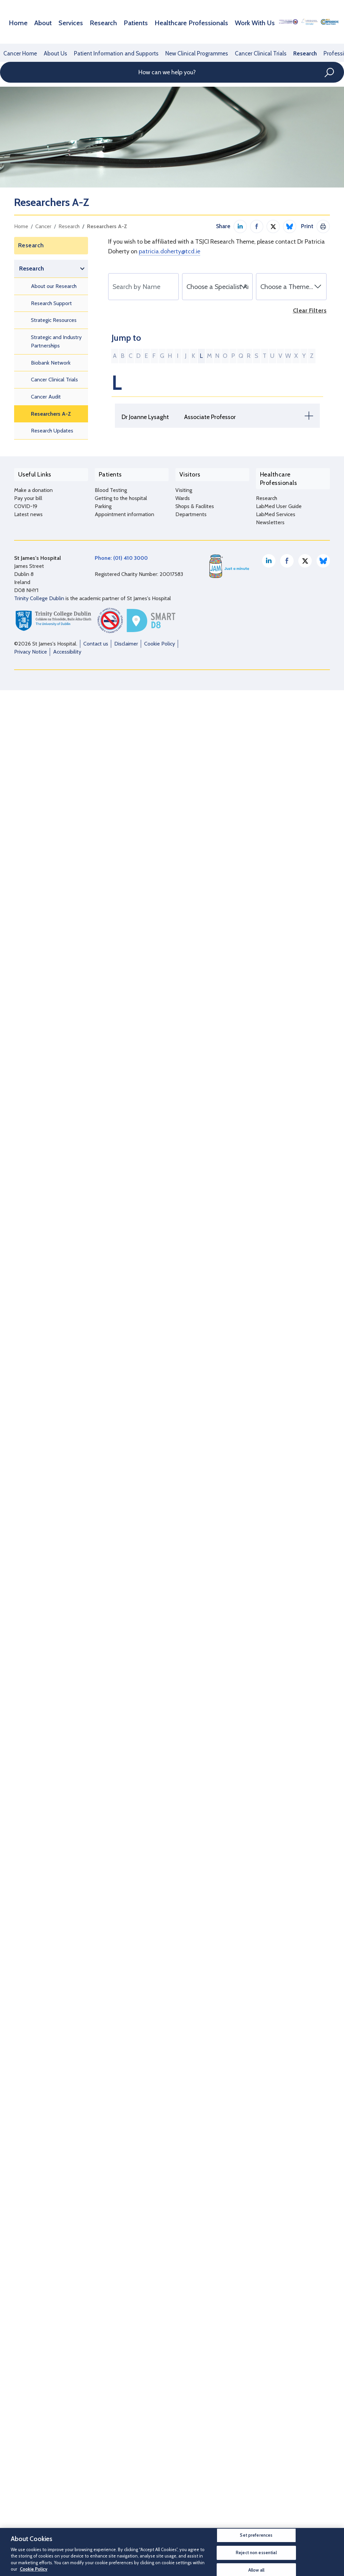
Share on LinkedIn (240, 226)
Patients (115, 21)
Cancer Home (19, 52)
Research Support (51, 303)
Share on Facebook (256, 226)
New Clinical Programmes (184, 52)
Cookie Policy (159, 2521)
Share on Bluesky (289, 226)
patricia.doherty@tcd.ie (169, 251)
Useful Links (30, 2362)
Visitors (186, 2362)
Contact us (95, 2521)
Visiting (183, 2375)
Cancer (43, 226)
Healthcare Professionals (161, 21)
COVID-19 (25, 2391)
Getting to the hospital (121, 2383)
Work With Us (212, 21)
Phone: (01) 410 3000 (121, 2435)
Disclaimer (126, 2521)
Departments (191, 2400)
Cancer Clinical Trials (243, 52)
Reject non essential (256, 2552)
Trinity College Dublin (39, 2476)
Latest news (28, 2400)
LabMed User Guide (279, 2383)
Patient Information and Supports (109, 52)
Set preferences (256, 2535)
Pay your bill (28, 2383)
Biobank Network (51, 363)
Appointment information (124, 2400)
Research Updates (52, 430)
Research (88, 21)
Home (17, 21)
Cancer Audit (46, 396)
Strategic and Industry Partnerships (56, 341)
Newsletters (270, 2400)
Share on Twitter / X (273, 226)
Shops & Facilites (194, 2391)
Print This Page (323, 226)
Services (61, 21)
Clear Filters (310, 310)
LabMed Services (275, 2391)
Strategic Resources (54, 320)
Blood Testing (111, 2375)
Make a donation (33, 2375)
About (38, 21)
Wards (182, 2383)
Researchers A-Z (107, 226)
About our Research (54, 286)
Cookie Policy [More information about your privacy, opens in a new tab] (33, 2569)
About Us (52, 52)
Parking (103, 2391)
